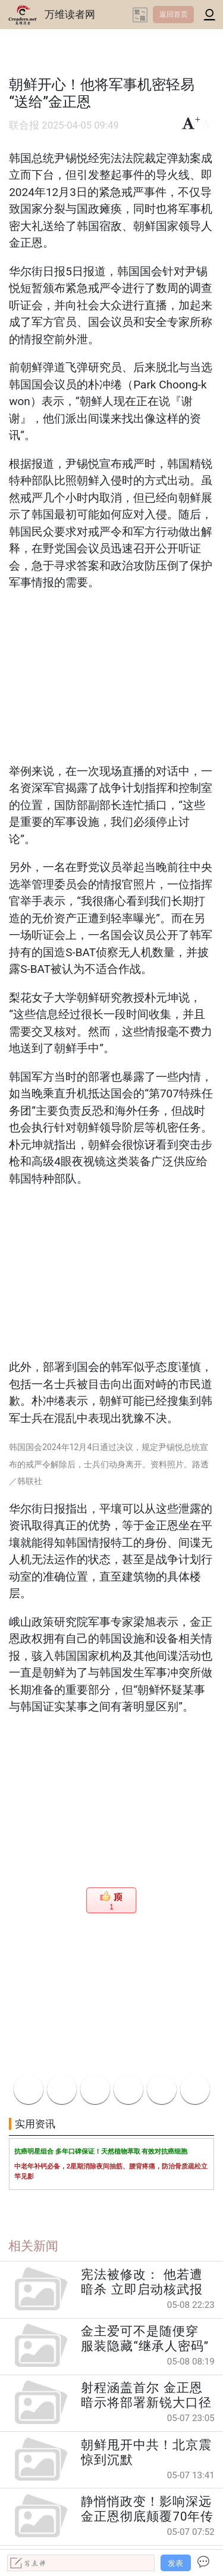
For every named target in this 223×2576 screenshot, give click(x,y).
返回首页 (173, 14)
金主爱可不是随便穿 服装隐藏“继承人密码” (145, 2338)
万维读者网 (70, 14)
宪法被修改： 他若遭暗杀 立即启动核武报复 (141, 2282)
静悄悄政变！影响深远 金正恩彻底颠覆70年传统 (147, 2509)
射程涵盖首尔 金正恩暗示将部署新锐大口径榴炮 (146, 2395)
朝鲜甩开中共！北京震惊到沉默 (146, 2452)
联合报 (24, 125)
